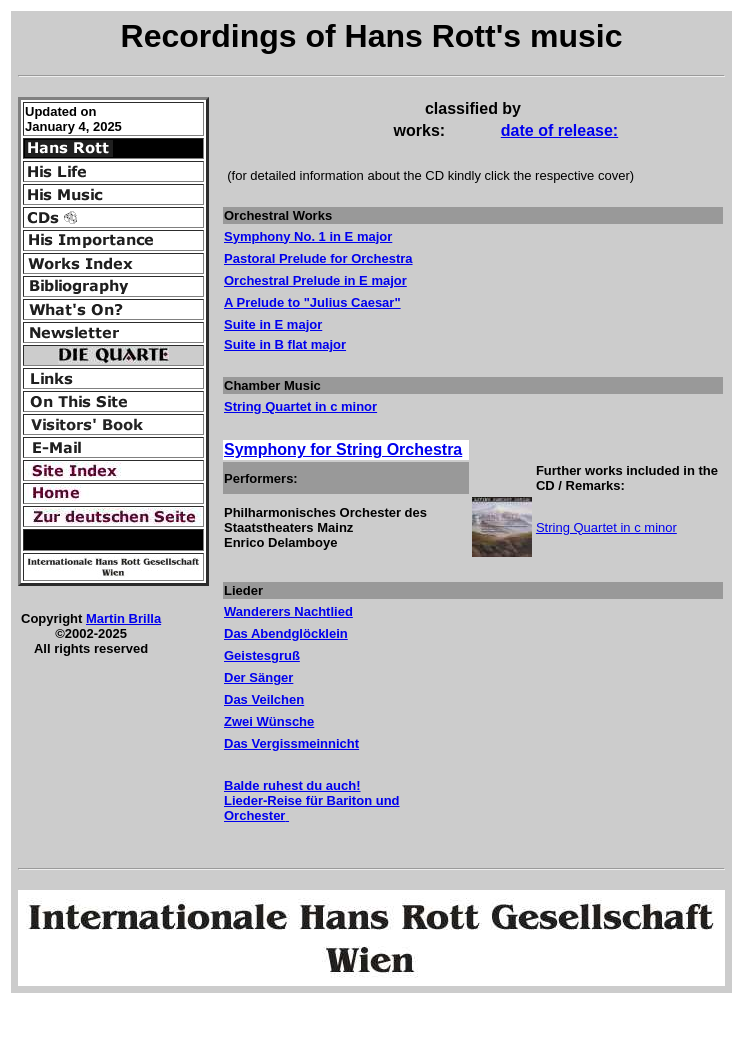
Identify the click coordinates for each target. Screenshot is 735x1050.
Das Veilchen (264, 699)
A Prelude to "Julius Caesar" (312, 302)
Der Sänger (258, 677)
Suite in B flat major (285, 344)
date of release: (559, 130)
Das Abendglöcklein (286, 633)
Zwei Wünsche (269, 721)
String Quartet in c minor (300, 406)
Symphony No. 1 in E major (308, 236)
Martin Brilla (123, 618)
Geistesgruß (262, 655)
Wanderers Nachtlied (288, 611)
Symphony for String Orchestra (343, 449)
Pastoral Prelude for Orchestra (318, 258)
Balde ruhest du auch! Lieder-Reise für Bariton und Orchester (312, 800)
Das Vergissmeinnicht (291, 743)
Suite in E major (273, 324)
